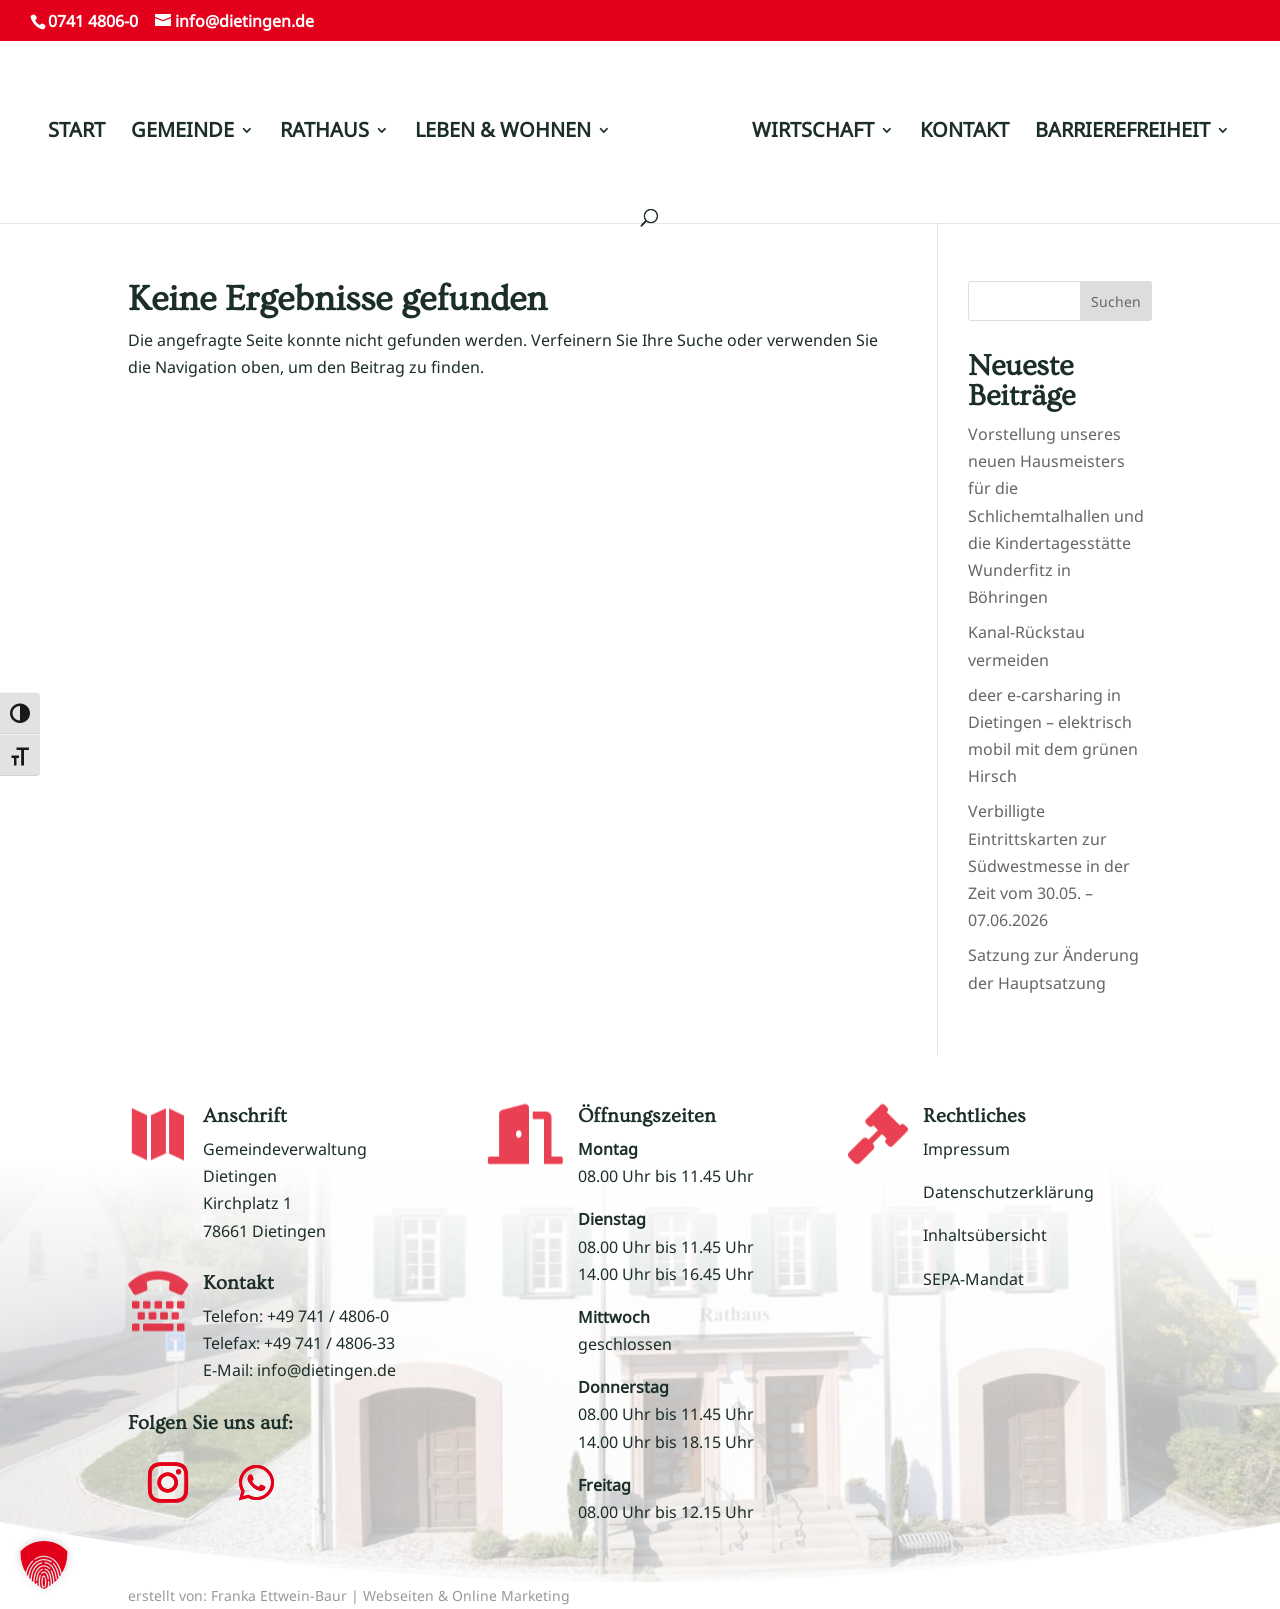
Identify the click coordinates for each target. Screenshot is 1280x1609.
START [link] (76, 133)
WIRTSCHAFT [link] (813, 133)
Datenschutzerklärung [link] (1008, 1192)
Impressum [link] (966, 1149)
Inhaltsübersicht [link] (985, 1235)
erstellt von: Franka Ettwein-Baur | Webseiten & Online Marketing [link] (349, 1595)
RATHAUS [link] (324, 133)
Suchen (1116, 301)
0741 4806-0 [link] (93, 21)
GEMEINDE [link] (182, 133)
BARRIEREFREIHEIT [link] (1122, 133)
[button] (168, 1483)
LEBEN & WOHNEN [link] (503, 133)
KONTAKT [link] (964, 133)
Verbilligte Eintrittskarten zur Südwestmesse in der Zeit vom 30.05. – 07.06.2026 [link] (1049, 865)
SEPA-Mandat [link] (973, 1279)
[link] (679, 141)
